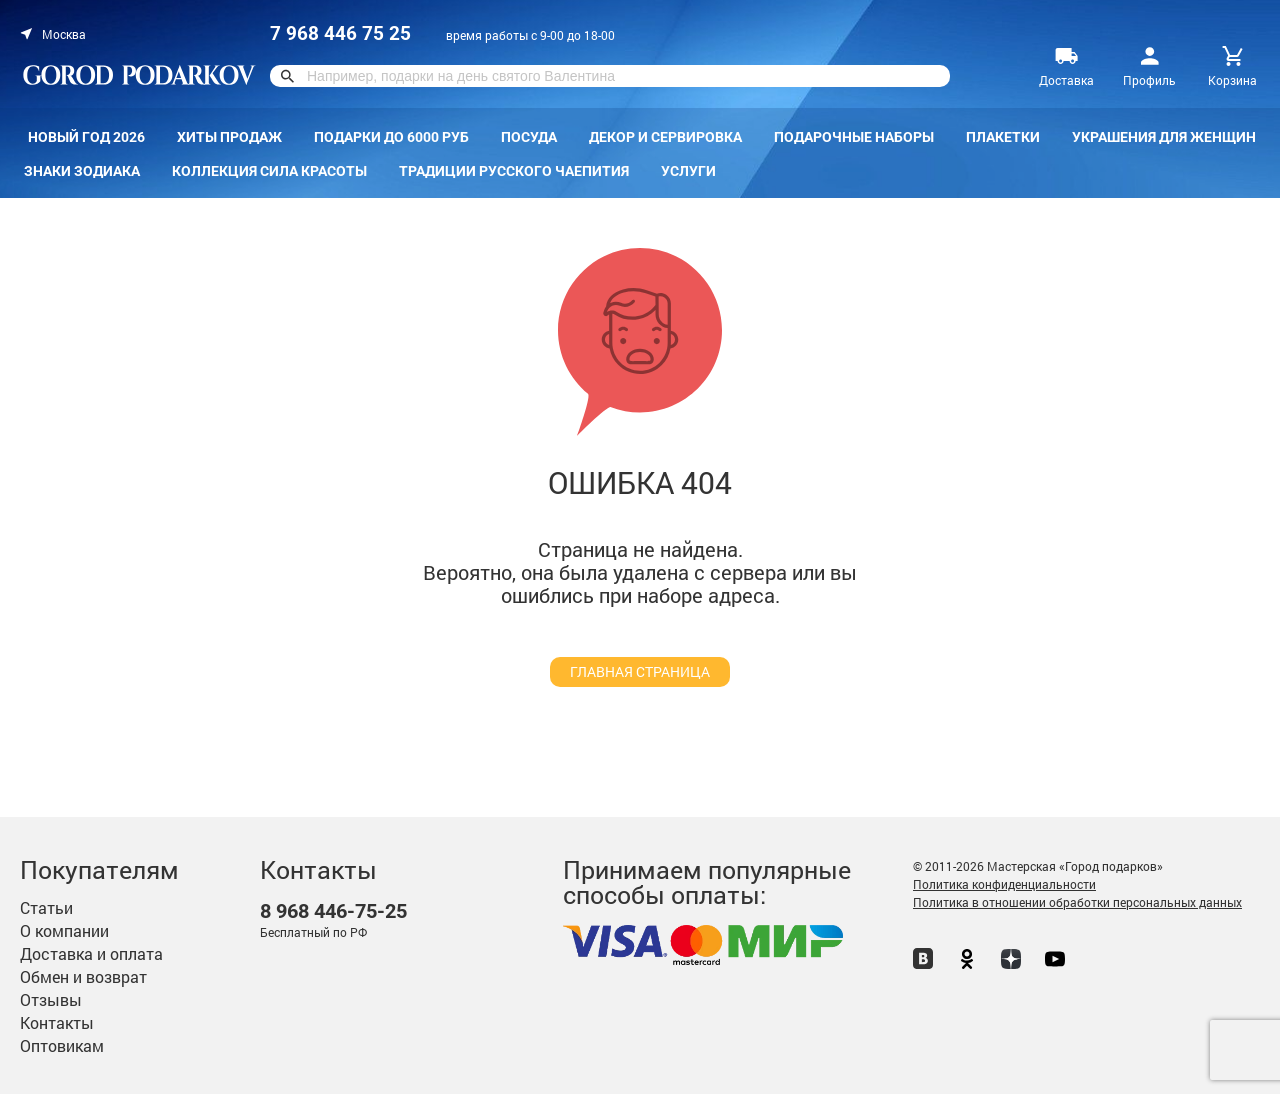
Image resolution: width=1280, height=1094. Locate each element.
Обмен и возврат (83, 976)
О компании (64, 930)
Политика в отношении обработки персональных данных (1077, 902)
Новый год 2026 (86, 137)
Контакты (57, 1022)
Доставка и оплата (91, 953)
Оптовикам (62, 1045)
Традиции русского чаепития (514, 171)
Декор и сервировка (665, 137)
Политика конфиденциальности (1004, 884)
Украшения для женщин (1164, 137)
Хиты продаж (229, 137)
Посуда (529, 137)
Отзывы (51, 999)
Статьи (46, 907)
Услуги (688, 171)
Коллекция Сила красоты (269, 171)
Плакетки (1003, 137)
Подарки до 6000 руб (391, 137)
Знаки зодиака (82, 171)
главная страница (640, 671)
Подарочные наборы (854, 137)
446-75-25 (333, 911)
